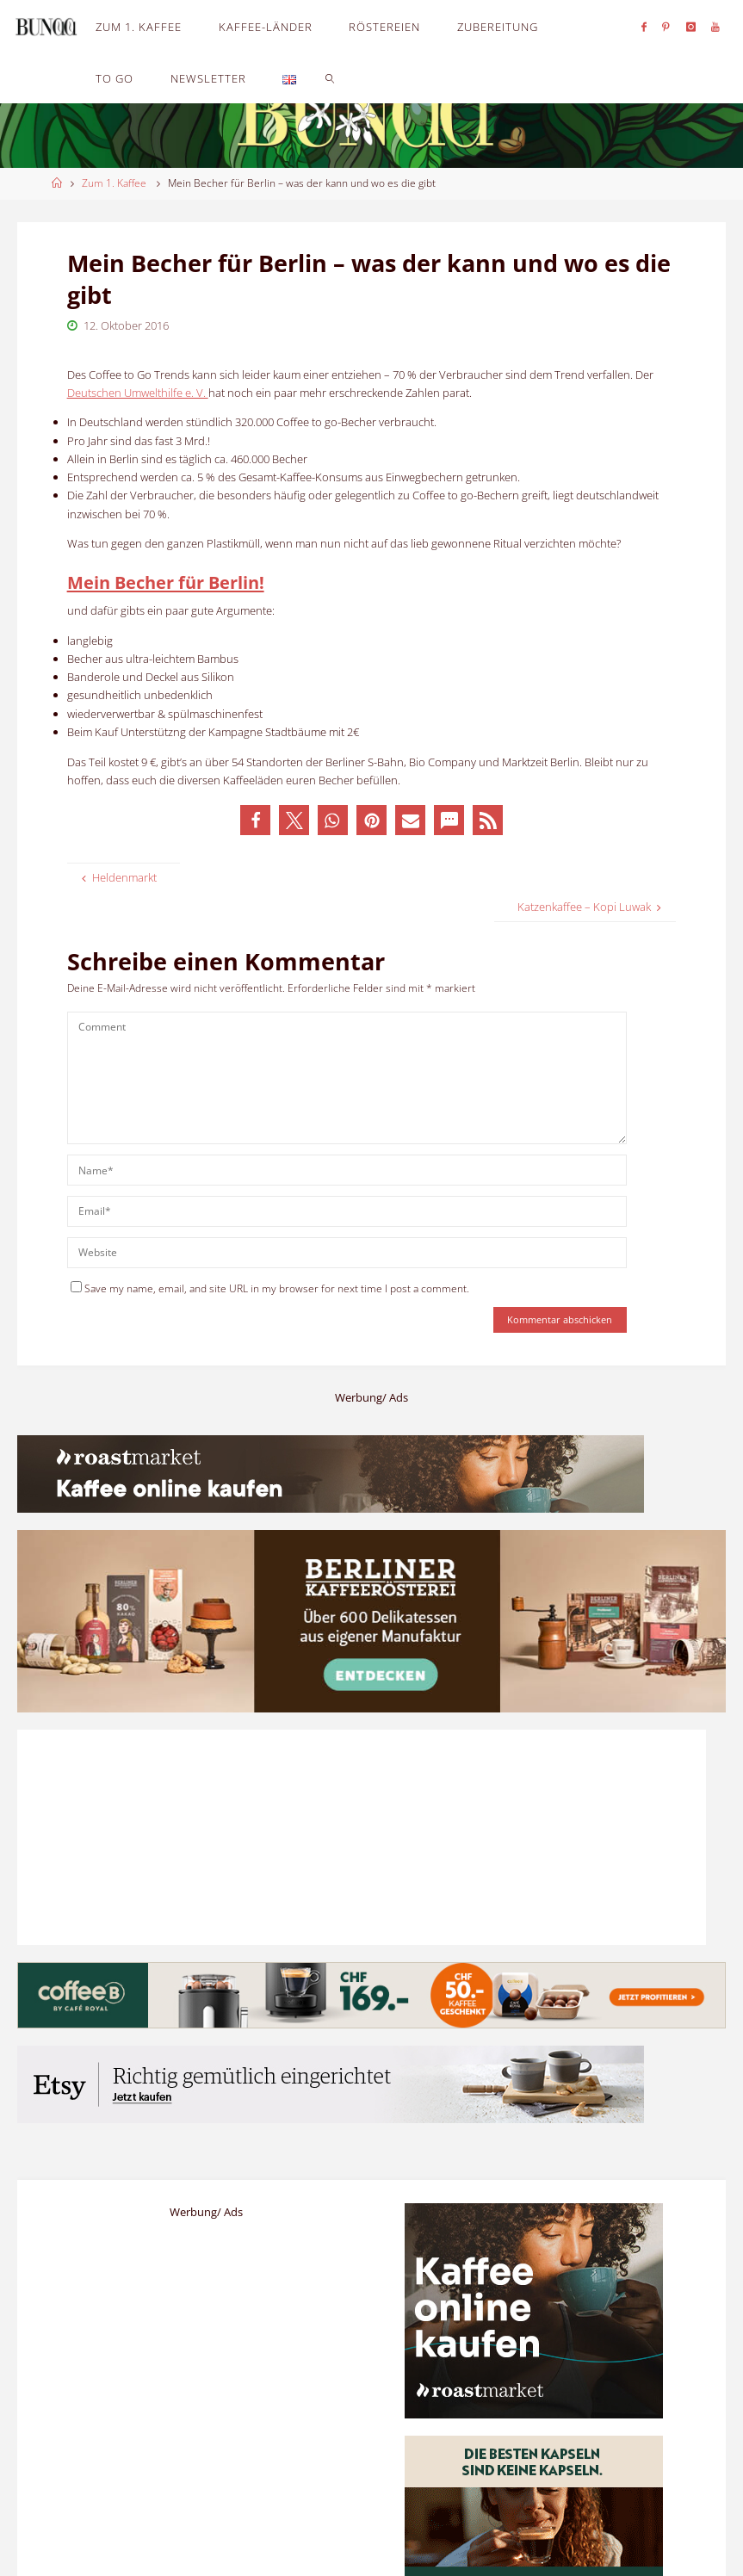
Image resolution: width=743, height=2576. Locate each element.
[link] (330, 77)
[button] (255, 820)
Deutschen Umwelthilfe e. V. (137, 392)
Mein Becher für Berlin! (165, 582)
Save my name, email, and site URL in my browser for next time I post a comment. (270, 1288)
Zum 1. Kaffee (114, 183)
